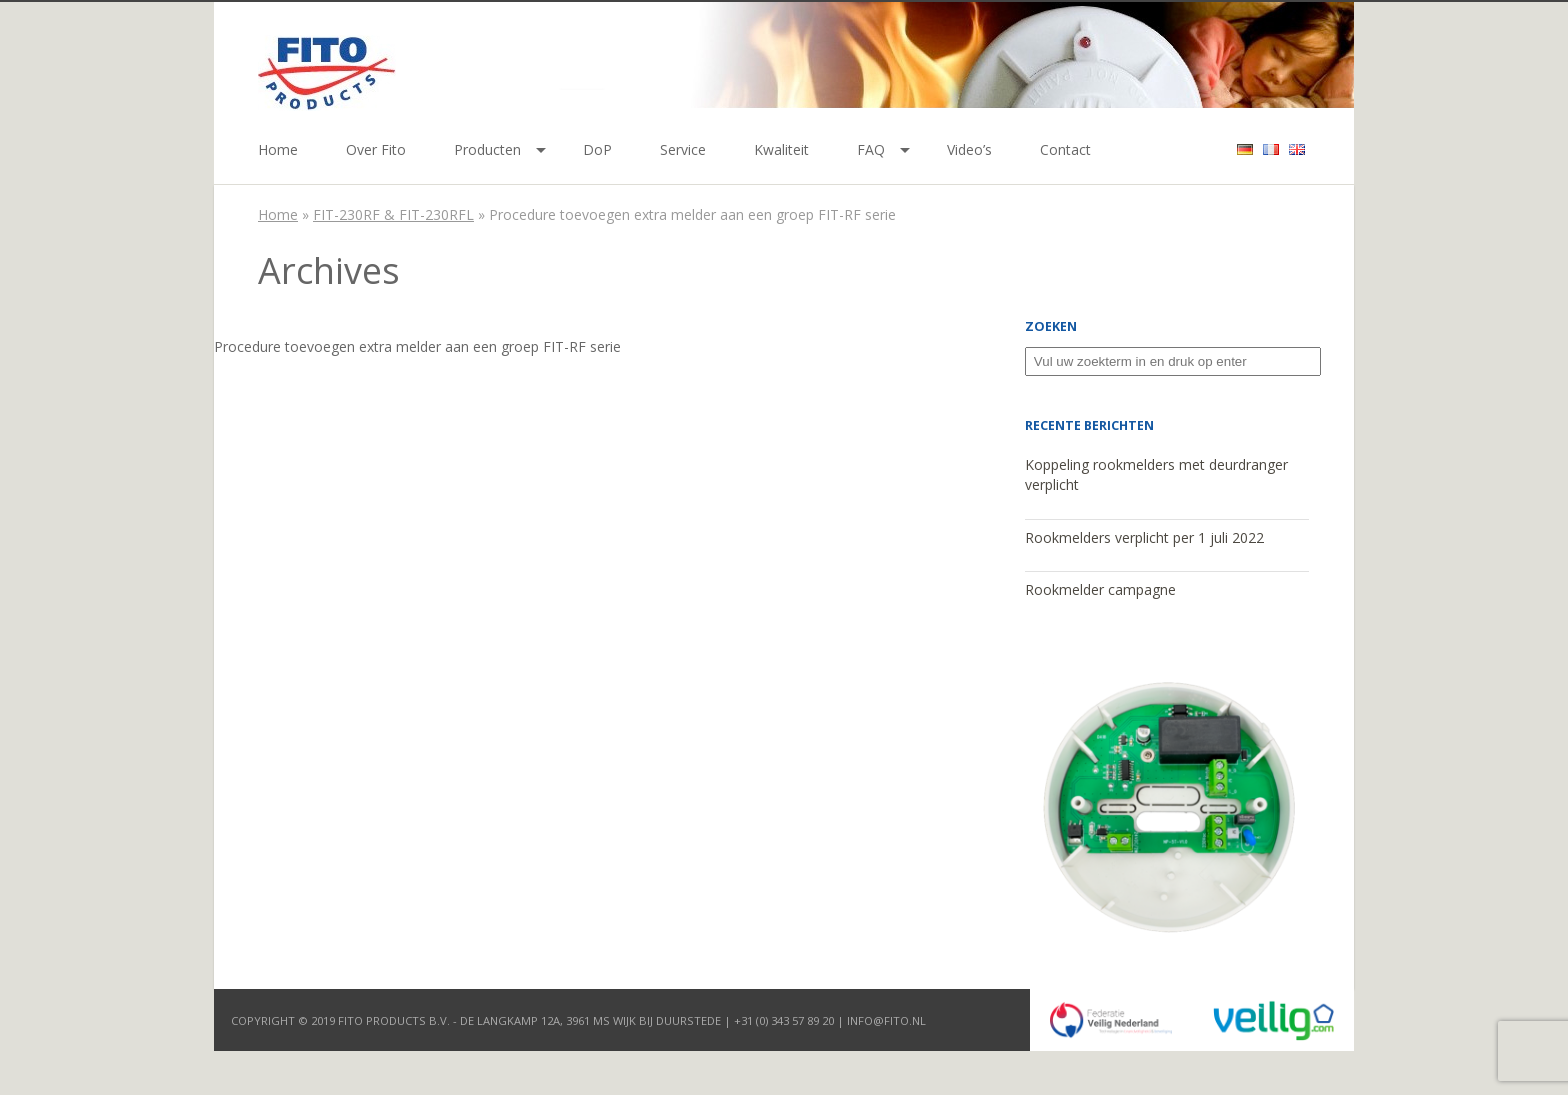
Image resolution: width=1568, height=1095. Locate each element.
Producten (487, 149)
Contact (1065, 149)
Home (278, 149)
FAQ (871, 149)
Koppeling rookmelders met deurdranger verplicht (1156, 475)
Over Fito (376, 149)
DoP (597, 149)
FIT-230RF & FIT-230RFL (393, 214)
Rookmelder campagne (1100, 589)
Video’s (969, 149)
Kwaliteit (781, 149)
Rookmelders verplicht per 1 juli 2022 (1144, 537)
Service (683, 149)
